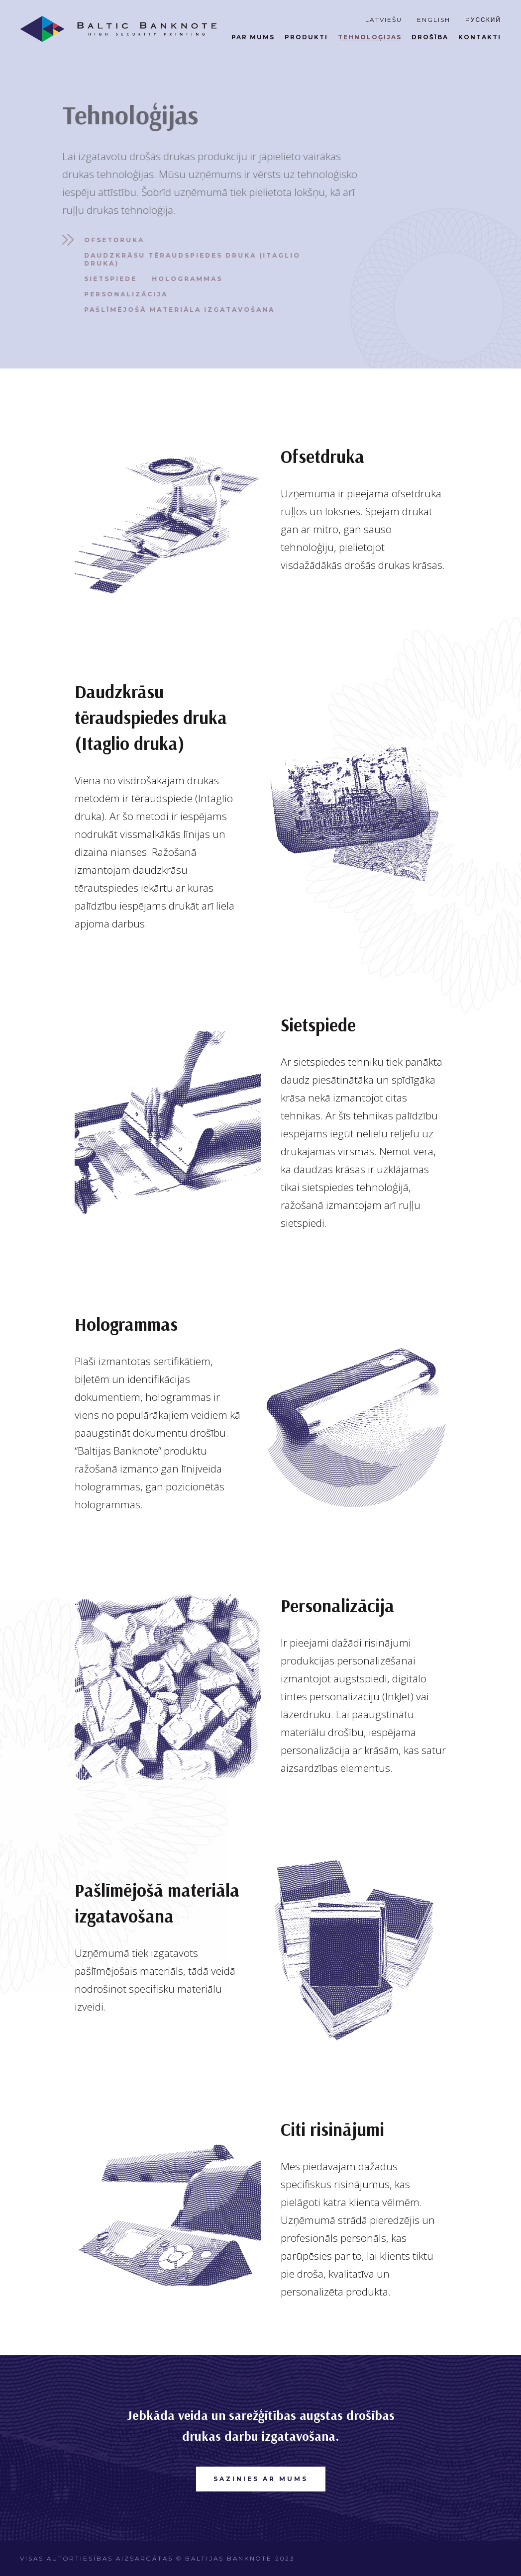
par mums (253, 37)
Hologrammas (183, 278)
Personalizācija (122, 294)
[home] (118, 28)
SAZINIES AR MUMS (260, 2479)
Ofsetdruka (110, 240)
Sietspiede (106, 278)
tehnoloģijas (370, 37)
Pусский (483, 19)
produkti (306, 37)
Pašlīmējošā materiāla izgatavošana (175, 309)
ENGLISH (433, 19)
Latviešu (383, 19)
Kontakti (479, 37)
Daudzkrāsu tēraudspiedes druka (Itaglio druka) (188, 259)
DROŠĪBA (430, 37)
